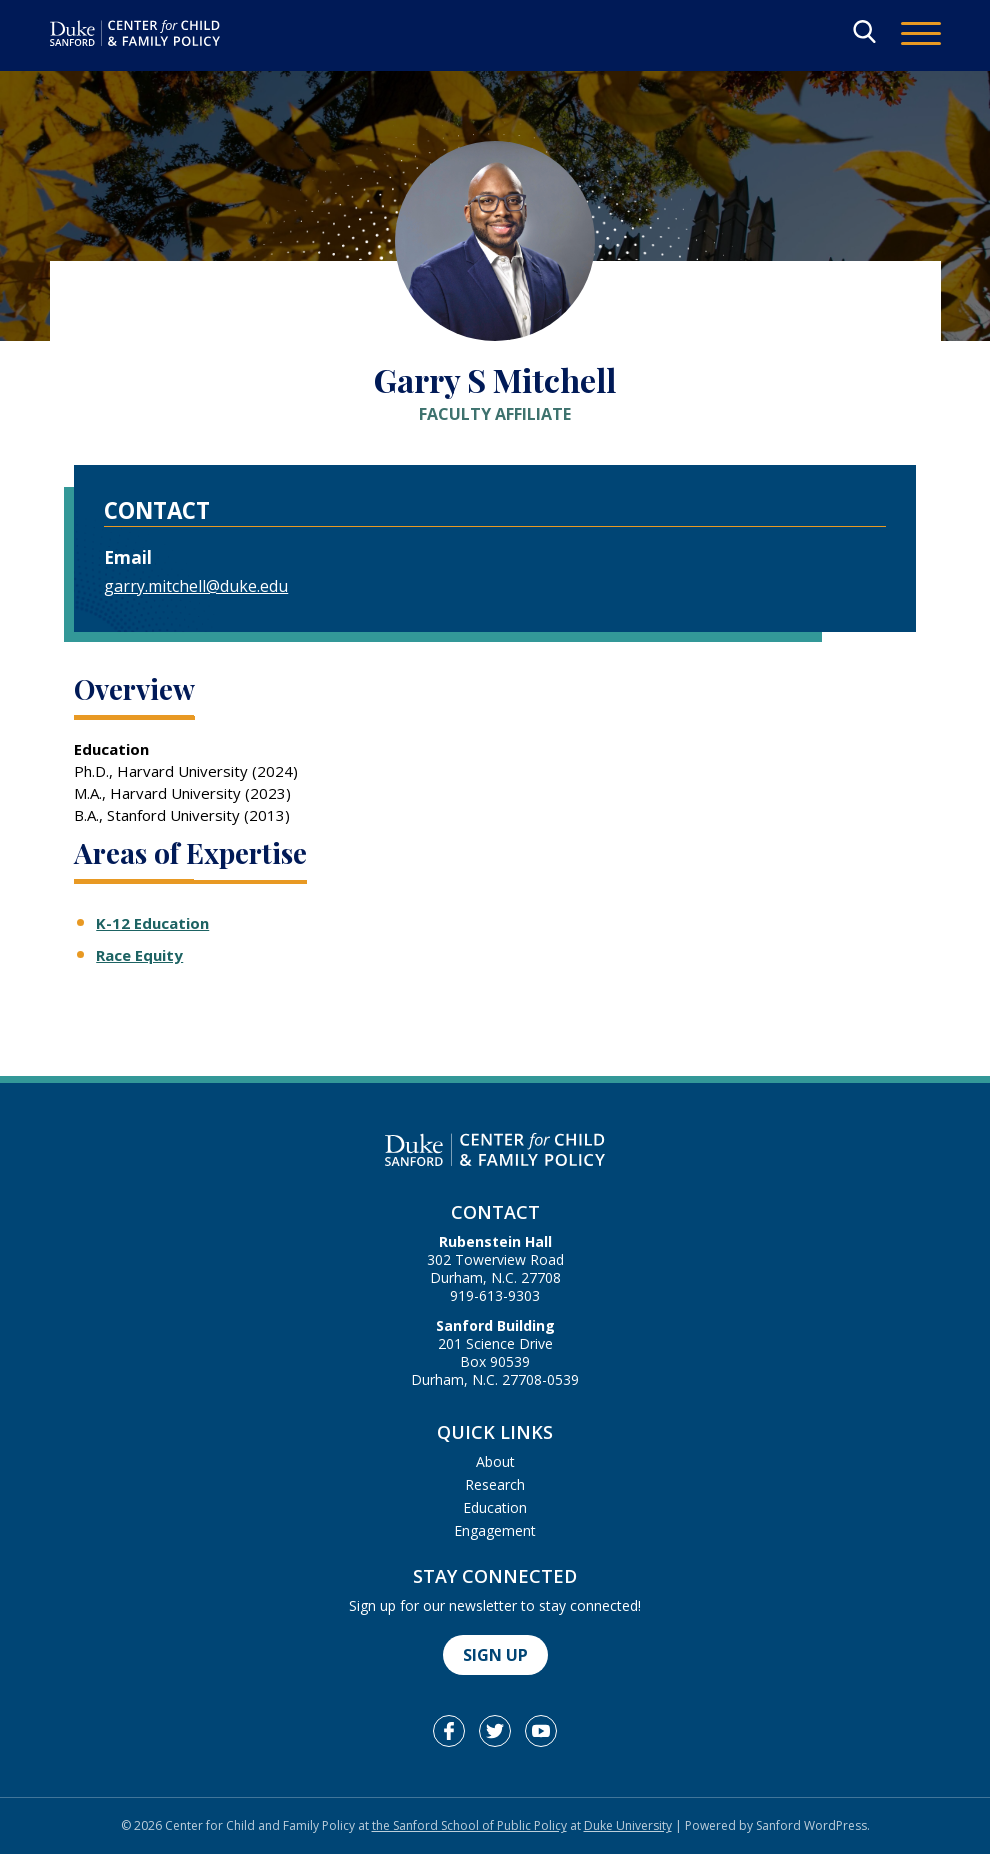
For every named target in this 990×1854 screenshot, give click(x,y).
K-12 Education (152, 923)
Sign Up (495, 1655)
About (495, 1461)
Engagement (495, 1530)
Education (495, 1507)
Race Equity (139, 955)
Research (495, 1484)
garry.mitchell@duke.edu (196, 586)
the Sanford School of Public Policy (469, 1825)
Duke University (628, 1825)
